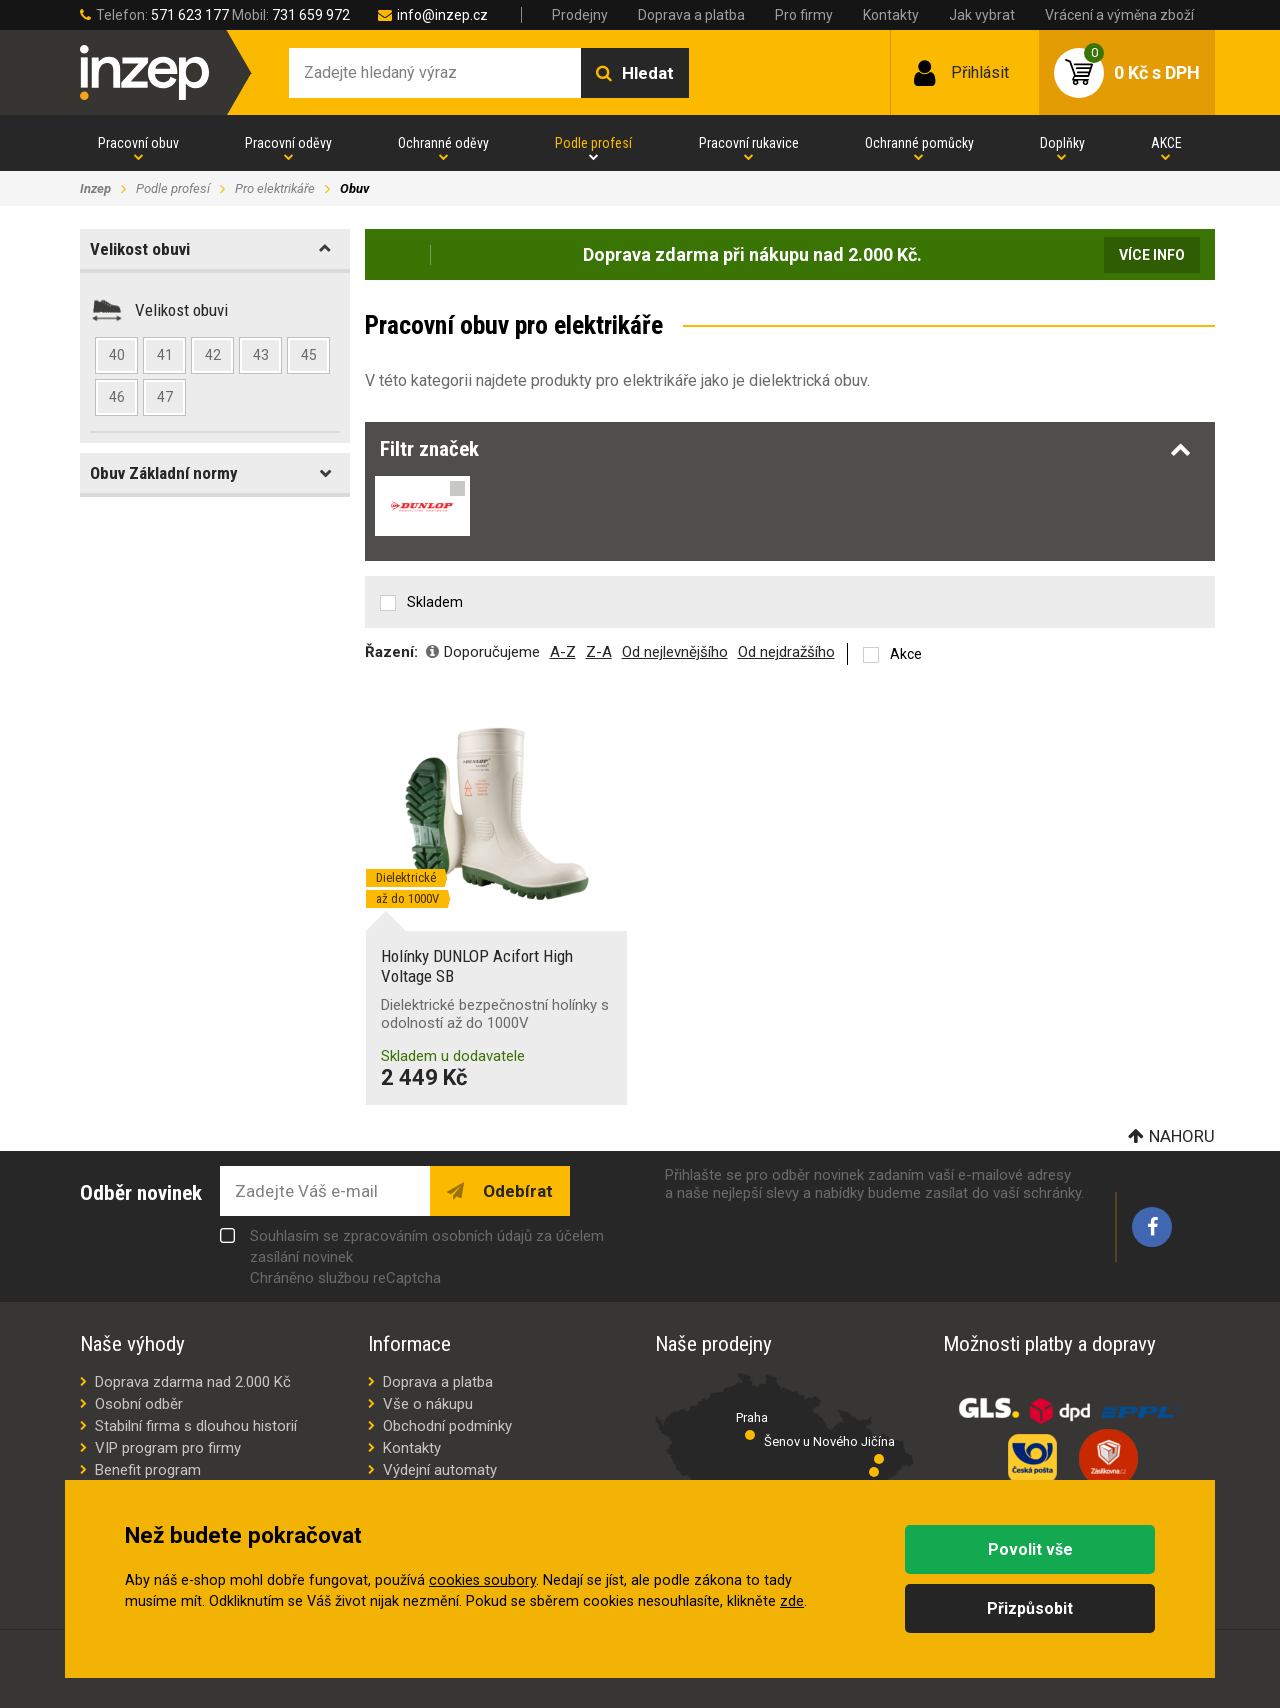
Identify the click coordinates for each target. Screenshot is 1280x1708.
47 (165, 397)
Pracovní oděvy (288, 143)
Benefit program (148, 1470)
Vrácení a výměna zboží (1119, 15)
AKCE (1166, 143)
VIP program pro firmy (168, 1448)
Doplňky (1062, 143)
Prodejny (580, 15)
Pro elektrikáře (275, 188)
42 (213, 355)
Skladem (435, 602)
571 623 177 (190, 15)
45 (309, 355)
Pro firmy (804, 15)
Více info (1152, 255)
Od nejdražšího (786, 652)
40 (117, 355)
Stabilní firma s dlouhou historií (196, 1426)
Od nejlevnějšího (675, 652)
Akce (906, 654)
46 (117, 397)
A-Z (563, 652)
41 (165, 355)
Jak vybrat (982, 15)
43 (261, 355)
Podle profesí (593, 143)
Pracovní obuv (138, 143)
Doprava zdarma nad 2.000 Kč (193, 1382)
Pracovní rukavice (749, 143)
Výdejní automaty (440, 1470)
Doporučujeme (492, 652)
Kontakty (891, 15)
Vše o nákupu (428, 1404)
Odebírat (516, 1191)
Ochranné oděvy (443, 143)
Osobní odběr (139, 1404)
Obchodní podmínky (447, 1426)
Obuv (354, 188)
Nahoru (1182, 1136)
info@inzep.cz (442, 15)
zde (792, 1601)
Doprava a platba (691, 15)
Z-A (599, 652)
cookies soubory (482, 1580)
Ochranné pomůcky (919, 143)
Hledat (648, 73)
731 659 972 (311, 15)
